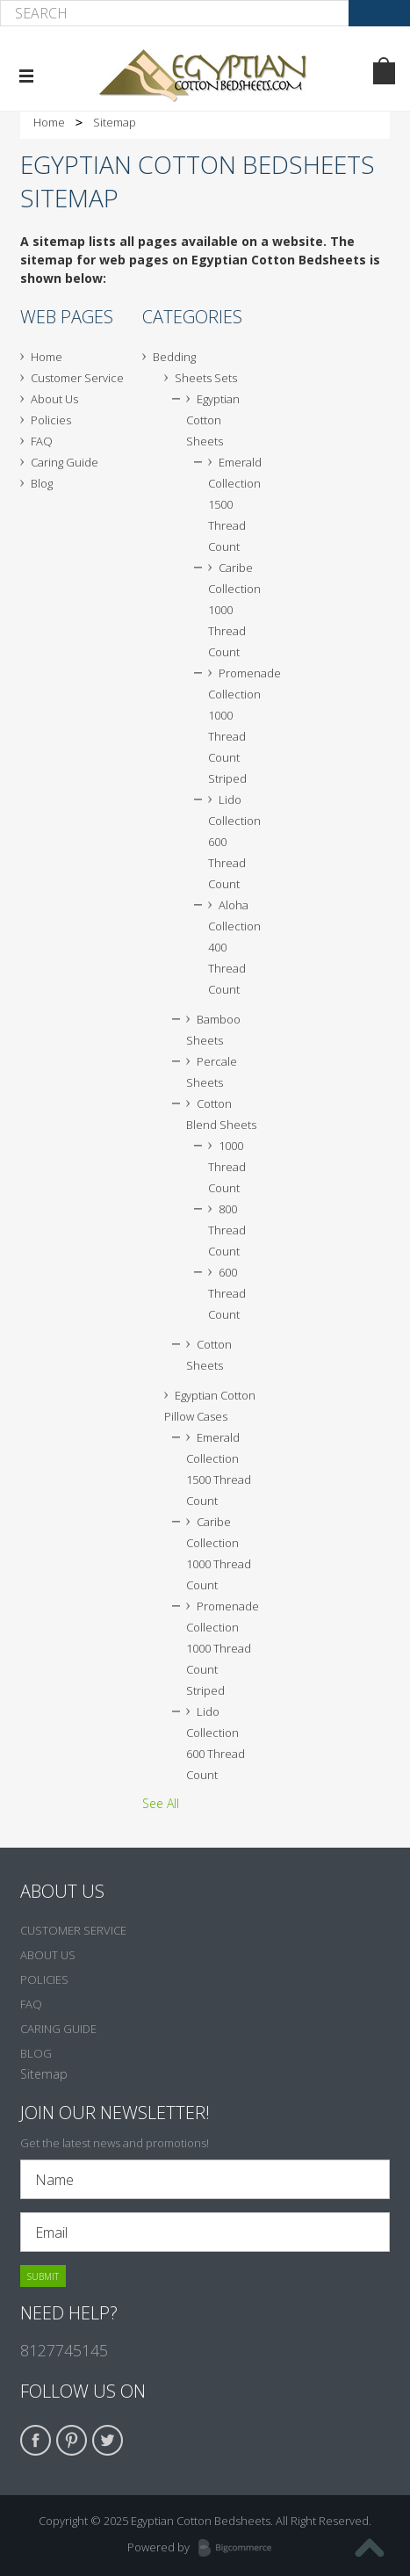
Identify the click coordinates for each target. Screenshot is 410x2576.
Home (49, 122)
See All (160, 1803)
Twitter (108, 2440)
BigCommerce (240, 2548)
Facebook (36, 2440)
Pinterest (72, 2440)
